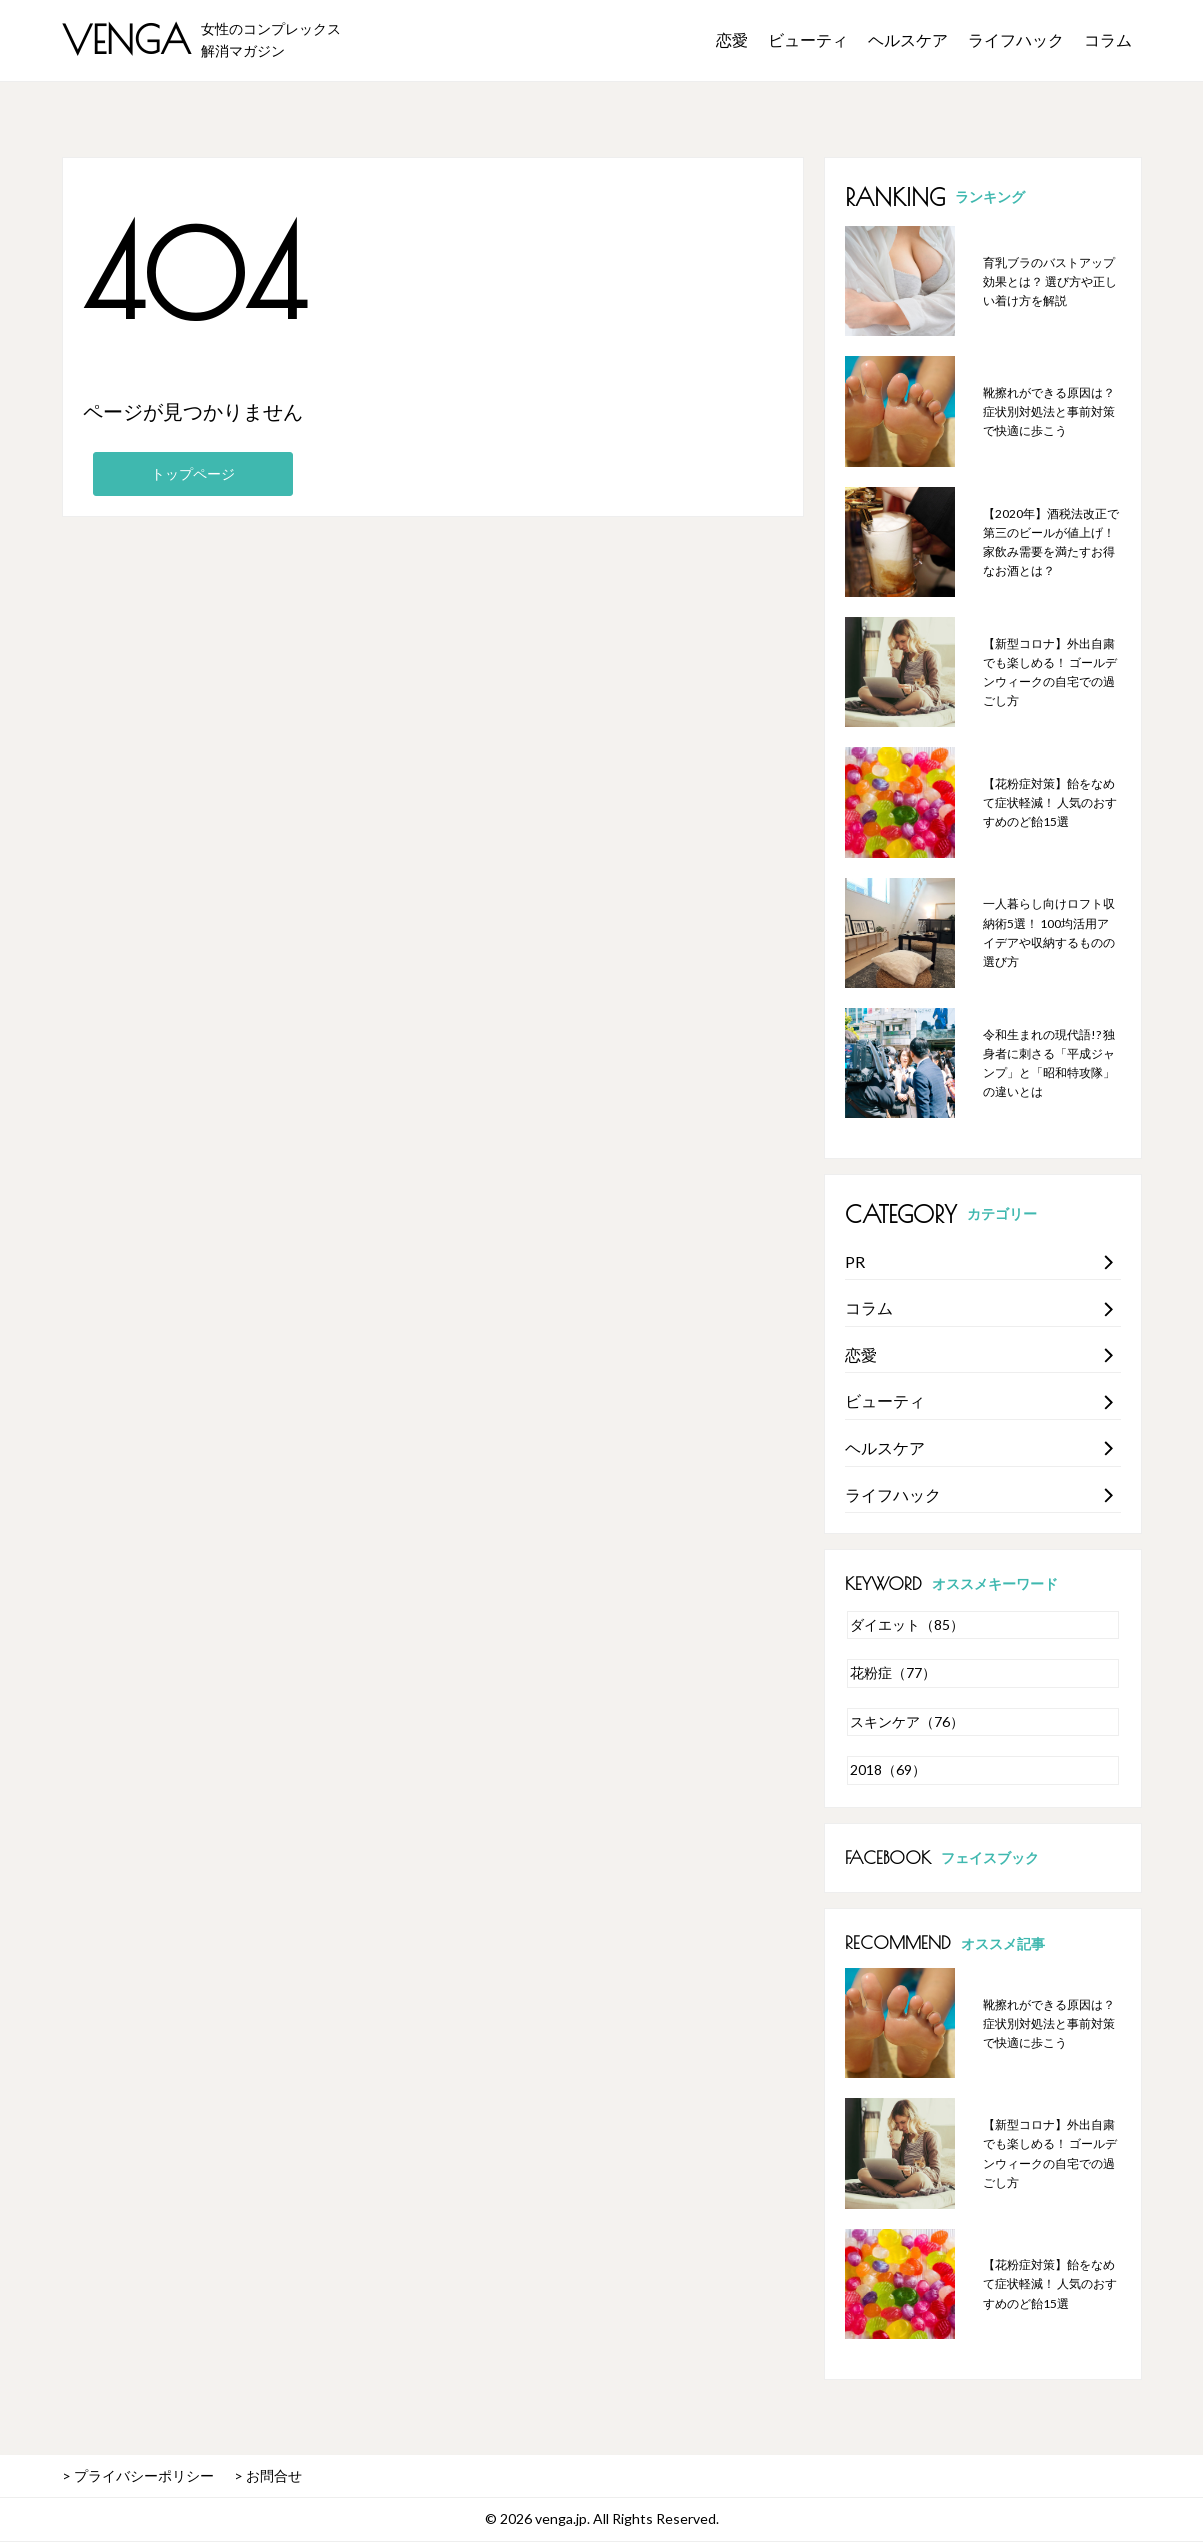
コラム (1108, 39)
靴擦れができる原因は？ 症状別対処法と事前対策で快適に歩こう (1049, 411)
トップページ (193, 473)
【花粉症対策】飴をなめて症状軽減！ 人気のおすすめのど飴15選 (1050, 802)
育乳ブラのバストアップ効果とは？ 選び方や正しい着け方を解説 (1050, 281)
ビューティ (808, 39)
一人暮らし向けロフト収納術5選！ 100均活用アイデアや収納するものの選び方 (1049, 932)
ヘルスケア (908, 39)
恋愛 (732, 39)
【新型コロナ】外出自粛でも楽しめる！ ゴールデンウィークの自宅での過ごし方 (1050, 672)
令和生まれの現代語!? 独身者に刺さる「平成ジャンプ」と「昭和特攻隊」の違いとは (1049, 1063)
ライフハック (1016, 39)
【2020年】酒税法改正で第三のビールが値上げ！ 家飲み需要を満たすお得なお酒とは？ (1051, 542)
